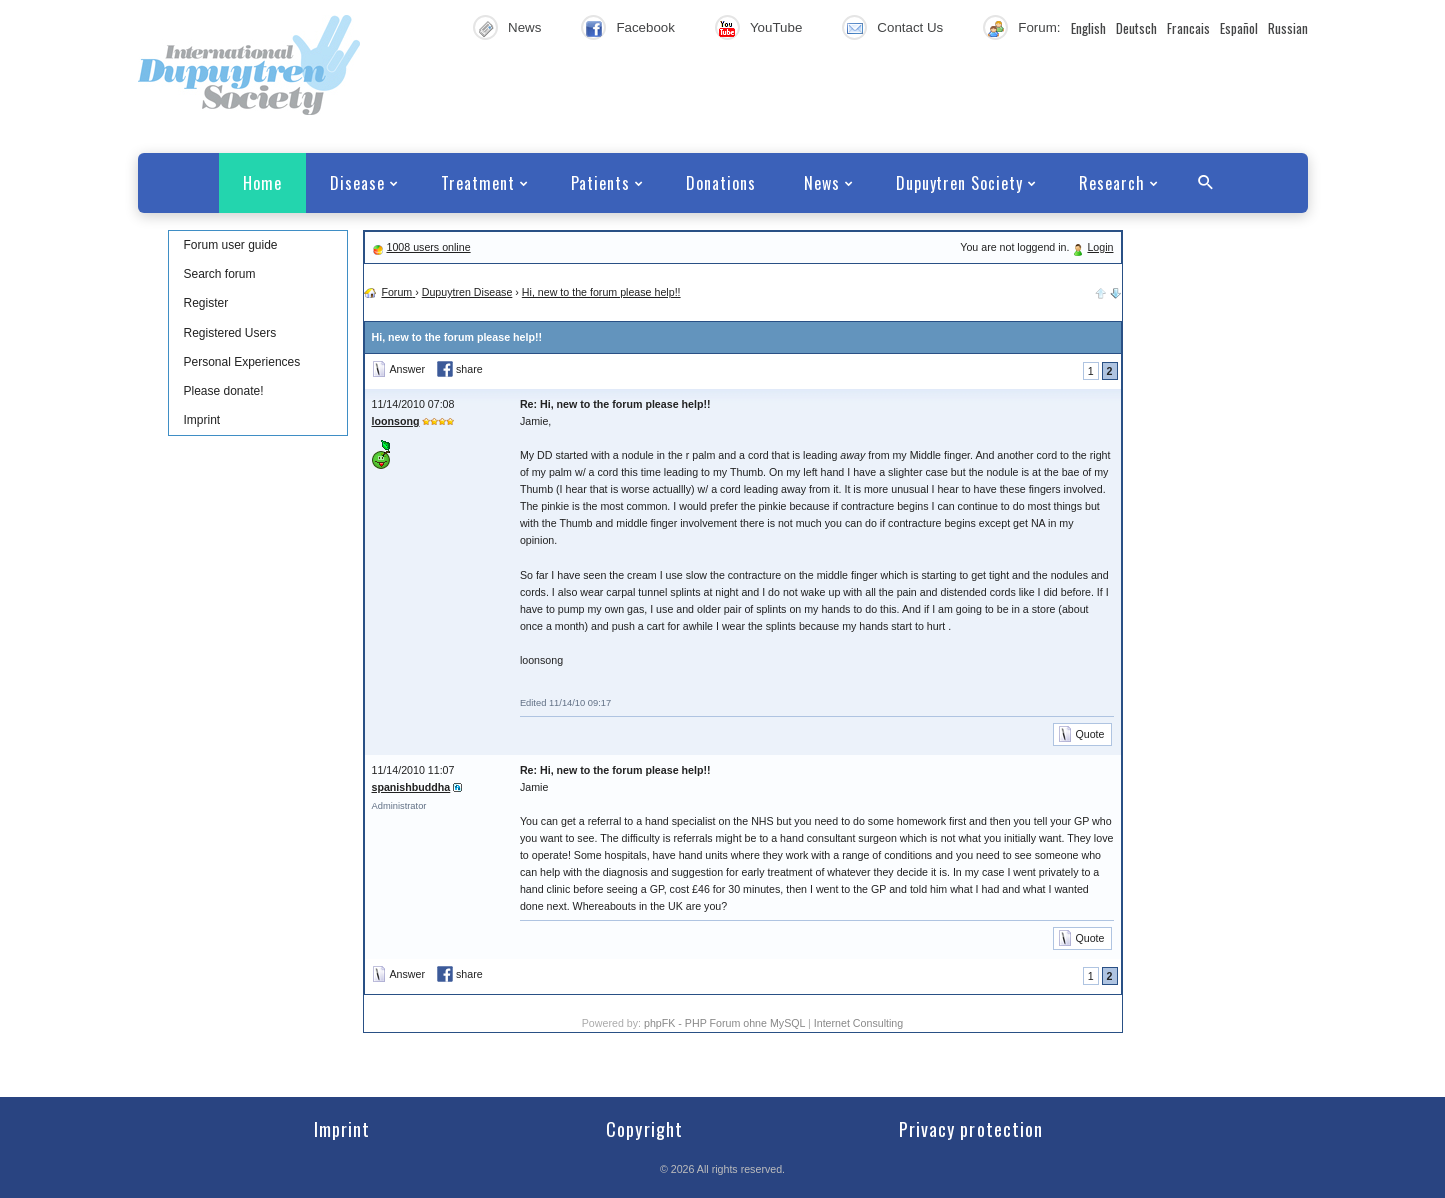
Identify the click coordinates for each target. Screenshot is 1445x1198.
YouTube (776, 27)
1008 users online (428, 247)
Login (1100, 247)
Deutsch (1136, 28)
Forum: (1039, 27)
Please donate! (224, 391)
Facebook (645, 27)
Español (1239, 28)
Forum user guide (231, 245)
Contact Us (910, 27)
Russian (1288, 28)
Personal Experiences (242, 362)
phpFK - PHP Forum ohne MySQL (726, 1023)
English (1088, 28)
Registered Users (230, 333)
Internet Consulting (858, 1023)
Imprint (202, 420)
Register (206, 303)
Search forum (220, 274)
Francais (1188, 28)
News (524, 27)
